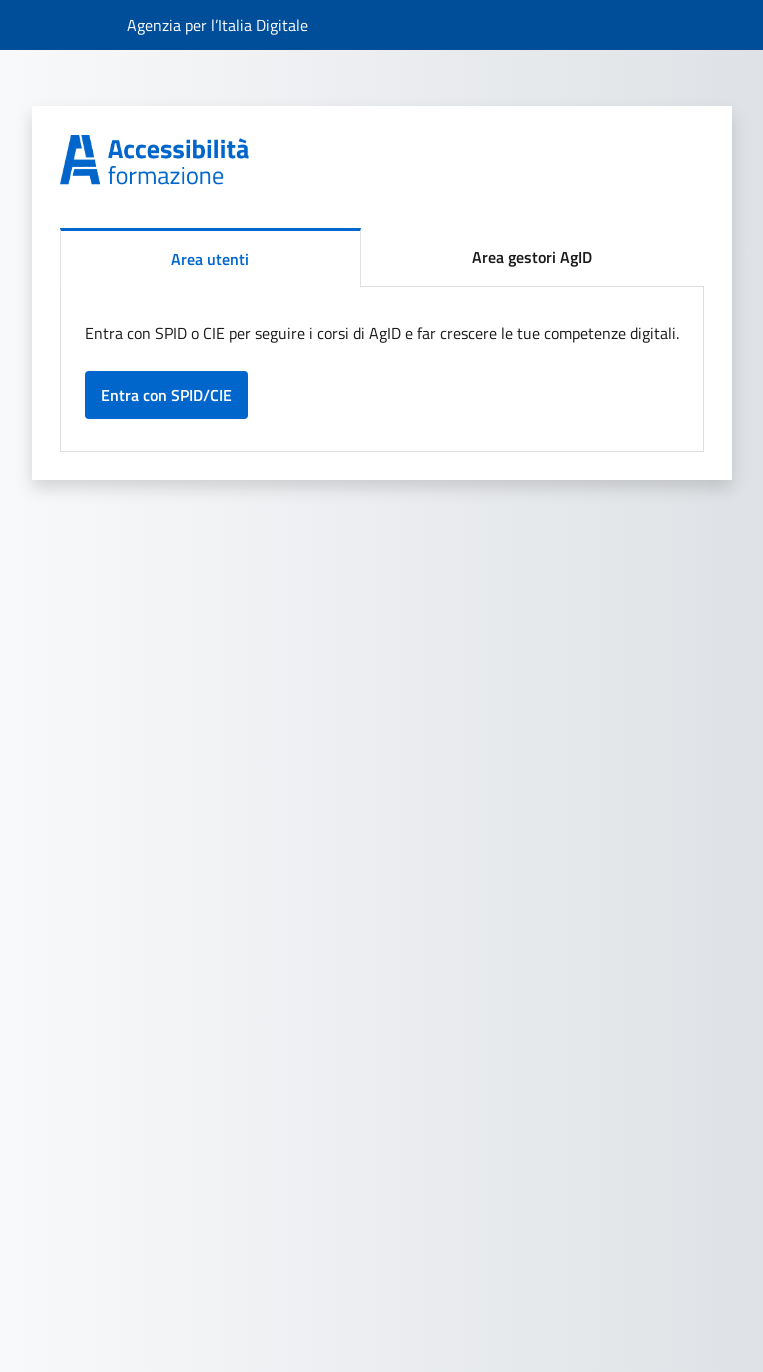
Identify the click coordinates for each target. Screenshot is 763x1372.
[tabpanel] (382, 369)
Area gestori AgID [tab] (532, 257)
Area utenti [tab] (210, 259)
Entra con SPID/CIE (166, 395)
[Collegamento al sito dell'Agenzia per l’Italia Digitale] (217, 25)
